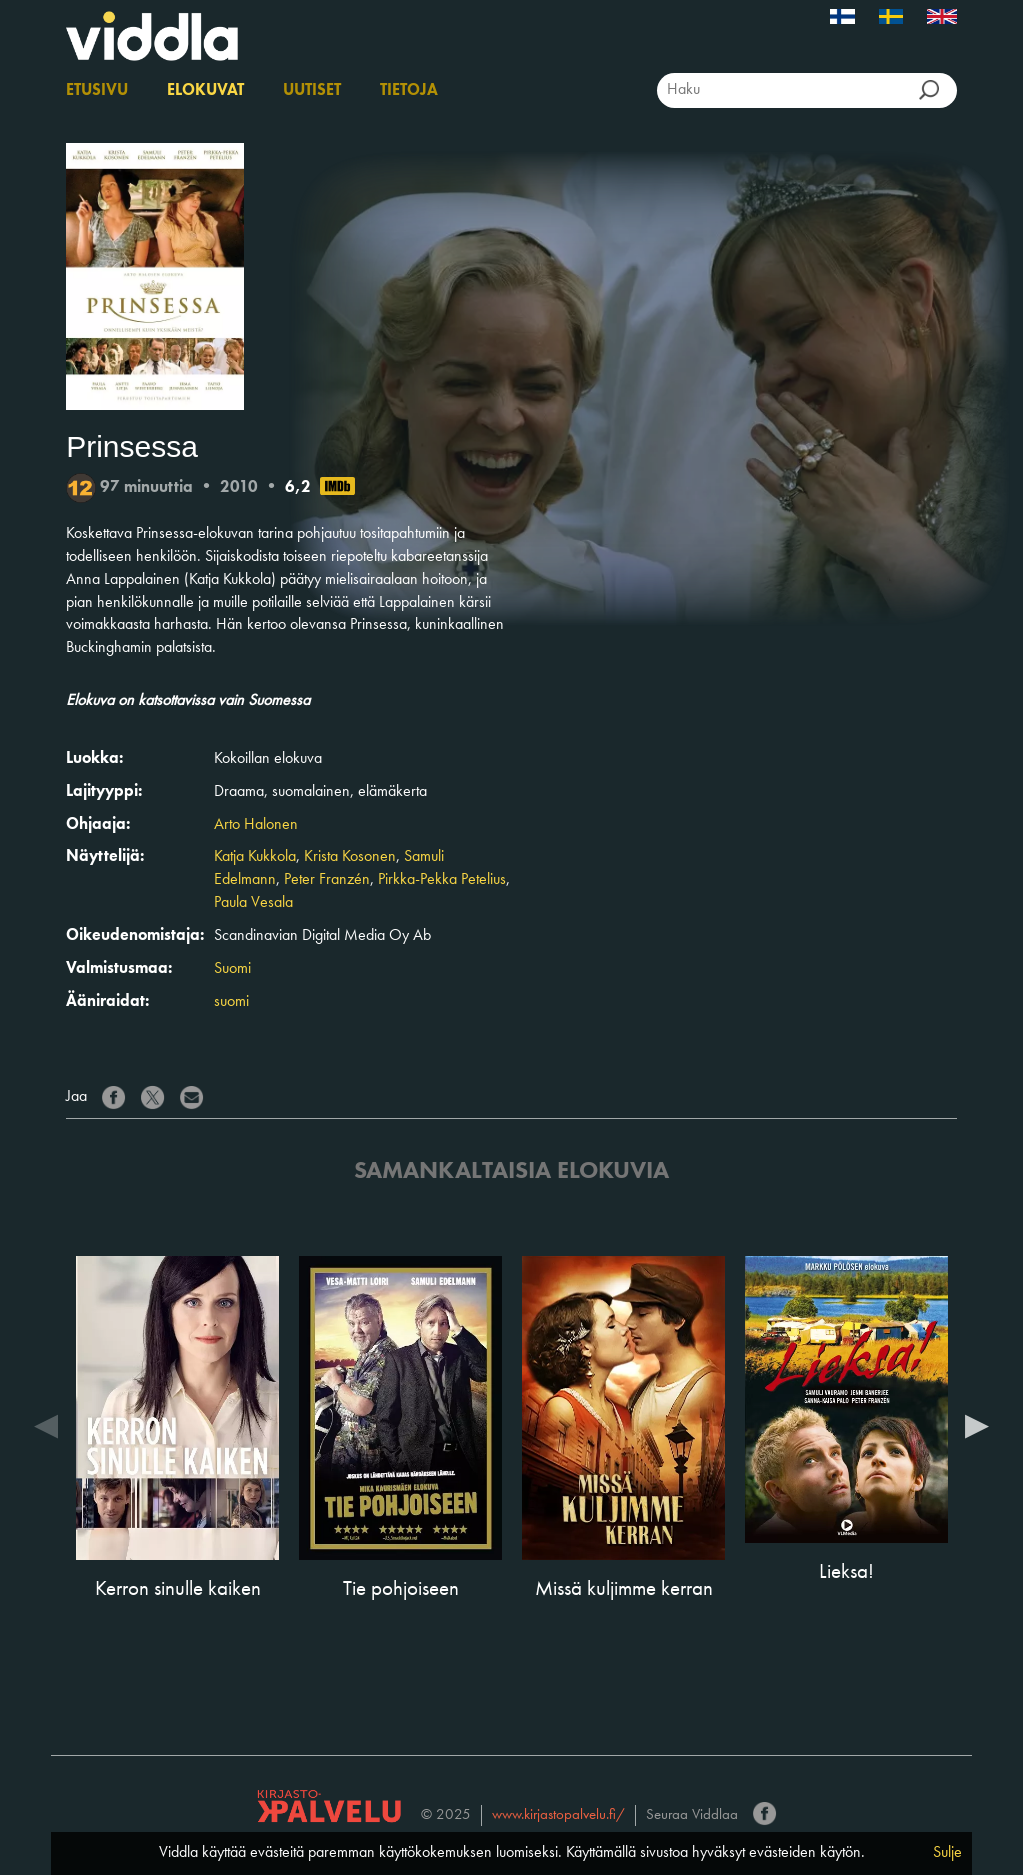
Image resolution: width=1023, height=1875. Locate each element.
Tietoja (409, 91)
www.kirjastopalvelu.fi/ (558, 1815)
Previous (46, 1425)
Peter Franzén (327, 880)
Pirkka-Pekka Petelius (442, 880)
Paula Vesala (253, 903)
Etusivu (97, 91)
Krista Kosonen (350, 857)
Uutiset (312, 91)
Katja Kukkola (255, 857)
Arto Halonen (256, 825)
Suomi (232, 969)
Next (977, 1425)
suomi (231, 1002)
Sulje (947, 1853)
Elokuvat (205, 91)
